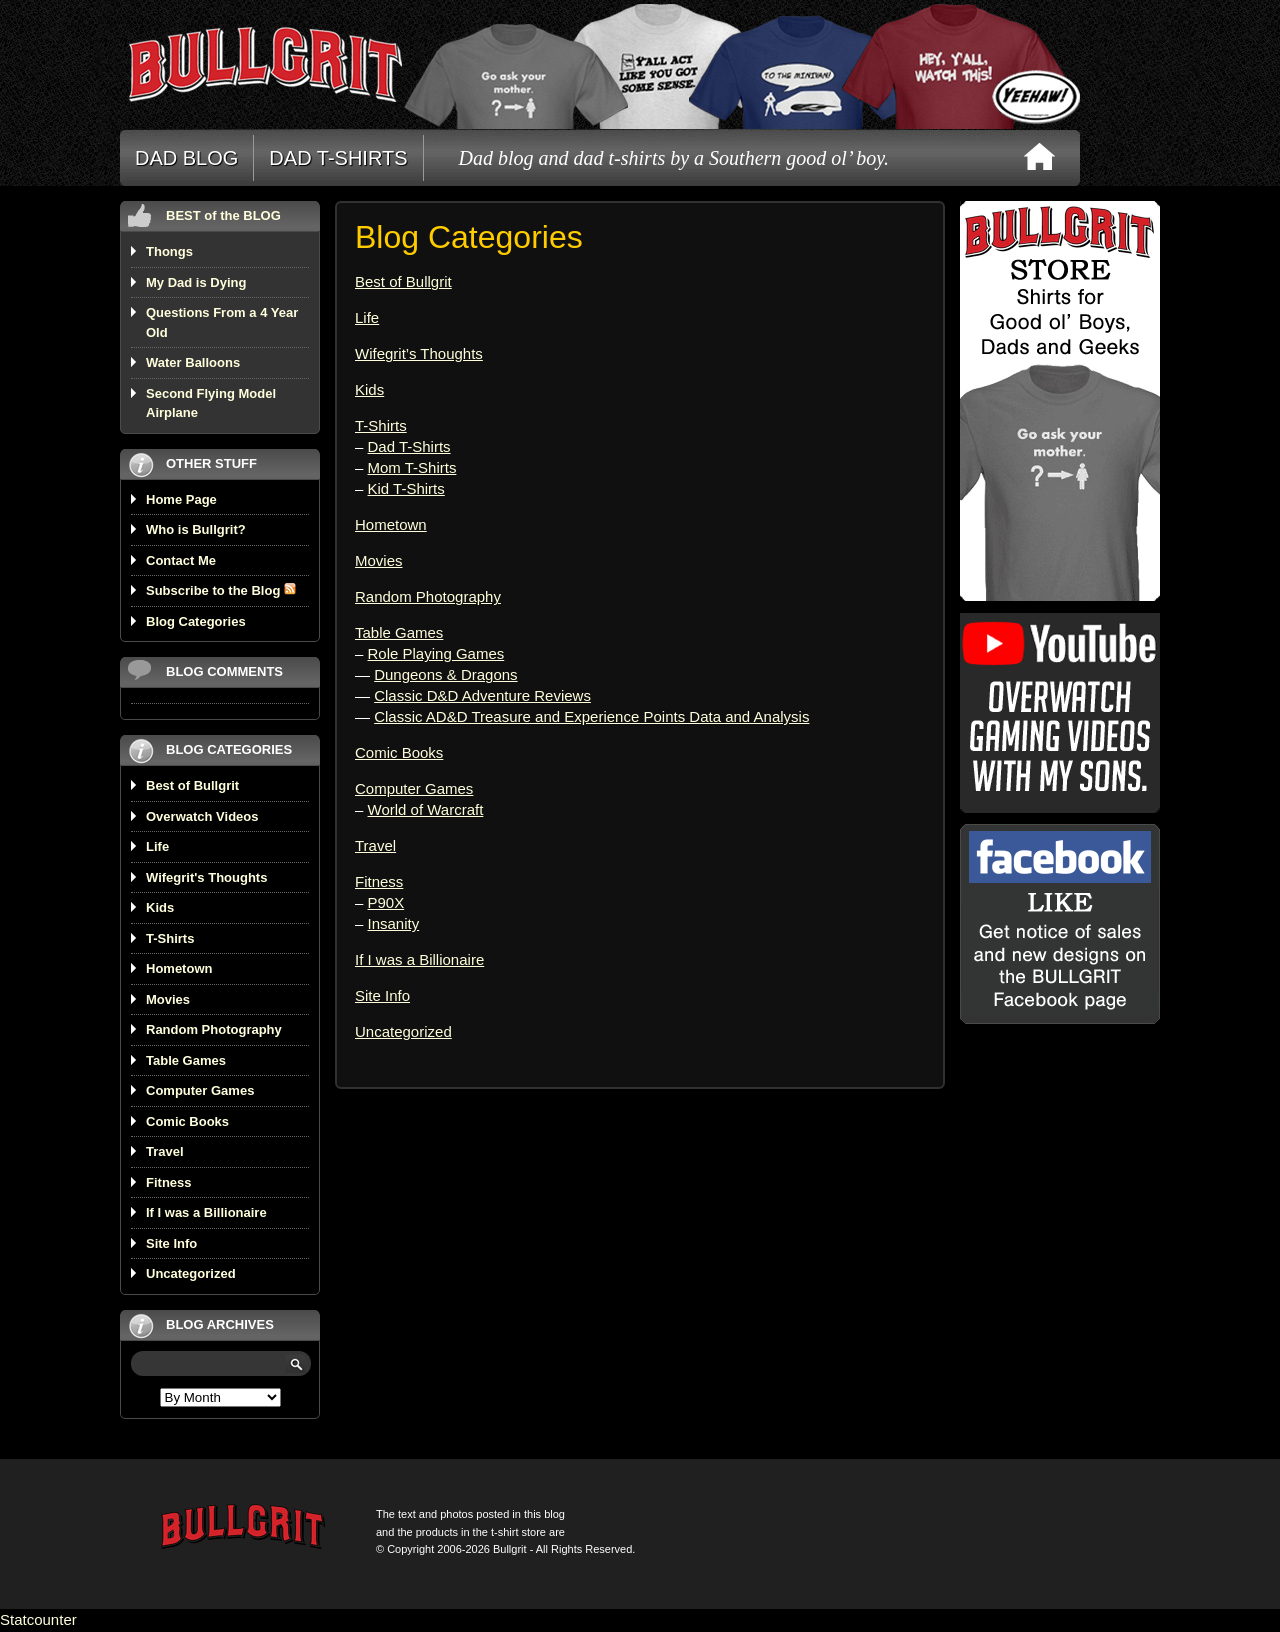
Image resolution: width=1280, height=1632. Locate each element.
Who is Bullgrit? (196, 529)
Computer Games (200, 1090)
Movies (168, 999)
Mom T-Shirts (412, 467)
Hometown (179, 968)
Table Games (186, 1060)
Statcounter (38, 1619)
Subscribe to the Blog (221, 590)
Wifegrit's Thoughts (206, 877)
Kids (160, 907)
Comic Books (187, 1121)
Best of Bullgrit (192, 785)
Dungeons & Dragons (445, 674)
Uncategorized (191, 1273)
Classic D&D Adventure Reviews (482, 695)
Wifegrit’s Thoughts (419, 353)
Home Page (181, 499)
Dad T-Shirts (409, 446)
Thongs (169, 251)
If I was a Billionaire (206, 1212)
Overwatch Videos (202, 816)
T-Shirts (170, 938)
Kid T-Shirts (406, 488)
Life (157, 846)
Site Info (171, 1243)
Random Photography (214, 1029)
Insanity (394, 923)
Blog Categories (196, 621)
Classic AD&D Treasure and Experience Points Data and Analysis (591, 716)
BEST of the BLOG (223, 215)
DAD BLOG (186, 158)
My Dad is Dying (196, 282)
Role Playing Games (436, 653)
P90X (386, 902)
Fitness (169, 1182)
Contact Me (181, 560)
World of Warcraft (426, 809)
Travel (165, 1151)
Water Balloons (193, 362)
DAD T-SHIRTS (338, 158)
